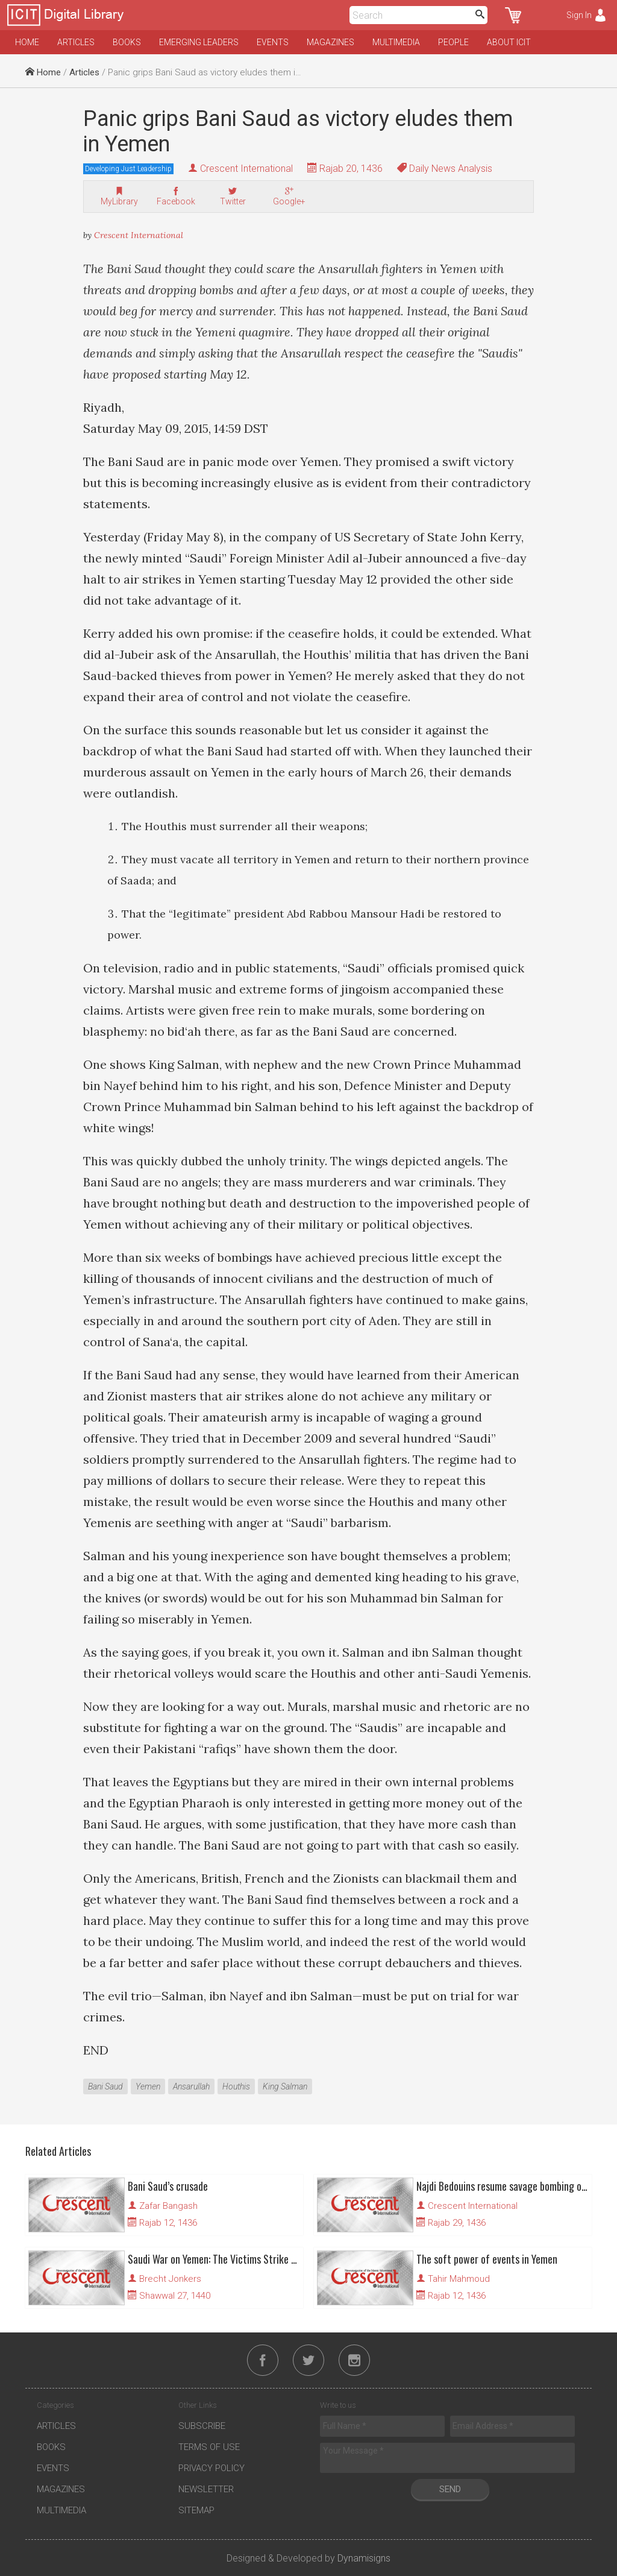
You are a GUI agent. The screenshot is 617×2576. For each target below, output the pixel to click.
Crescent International (246, 168)
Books (127, 42)
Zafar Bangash (168, 2205)
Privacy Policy (211, 2468)
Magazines (330, 42)
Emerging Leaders (199, 42)
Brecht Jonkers (170, 2278)
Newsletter (206, 2489)
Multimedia (396, 42)
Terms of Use (209, 2447)
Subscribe (201, 2425)
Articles (76, 42)
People (453, 42)
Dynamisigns (363, 2558)
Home (27, 42)
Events (273, 42)
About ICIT (509, 42)
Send (450, 2489)
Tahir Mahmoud (459, 2278)
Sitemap (196, 2510)
